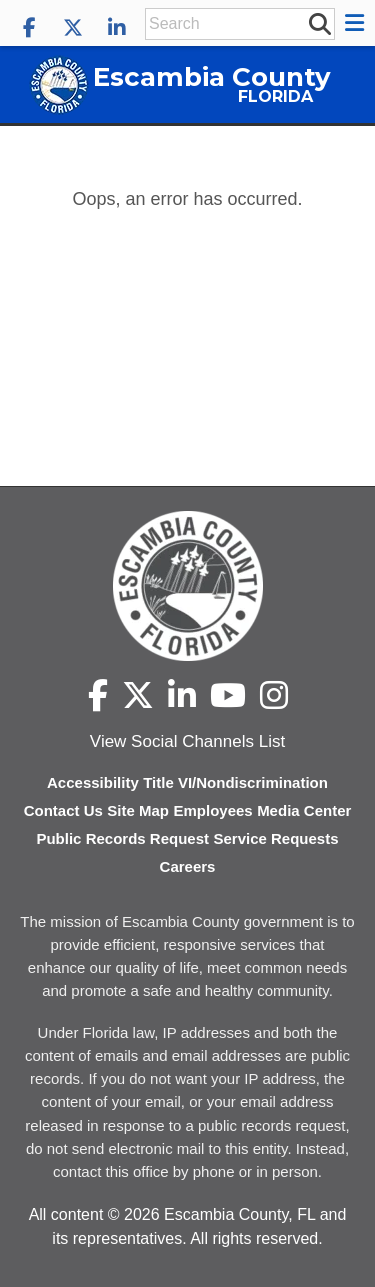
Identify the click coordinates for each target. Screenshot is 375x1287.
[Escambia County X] (73, 28)
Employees (212, 810)
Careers (188, 866)
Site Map (138, 810)
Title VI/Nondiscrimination (235, 782)
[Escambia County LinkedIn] (117, 28)
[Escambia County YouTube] (228, 695)
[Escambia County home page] (187, 586)
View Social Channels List (187, 741)
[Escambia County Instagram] (274, 695)
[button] (357, 23)
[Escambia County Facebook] (29, 28)
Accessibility (93, 782)
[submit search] (319, 23)
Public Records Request (122, 838)
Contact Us (63, 810)
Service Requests (275, 838)
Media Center (304, 810)
